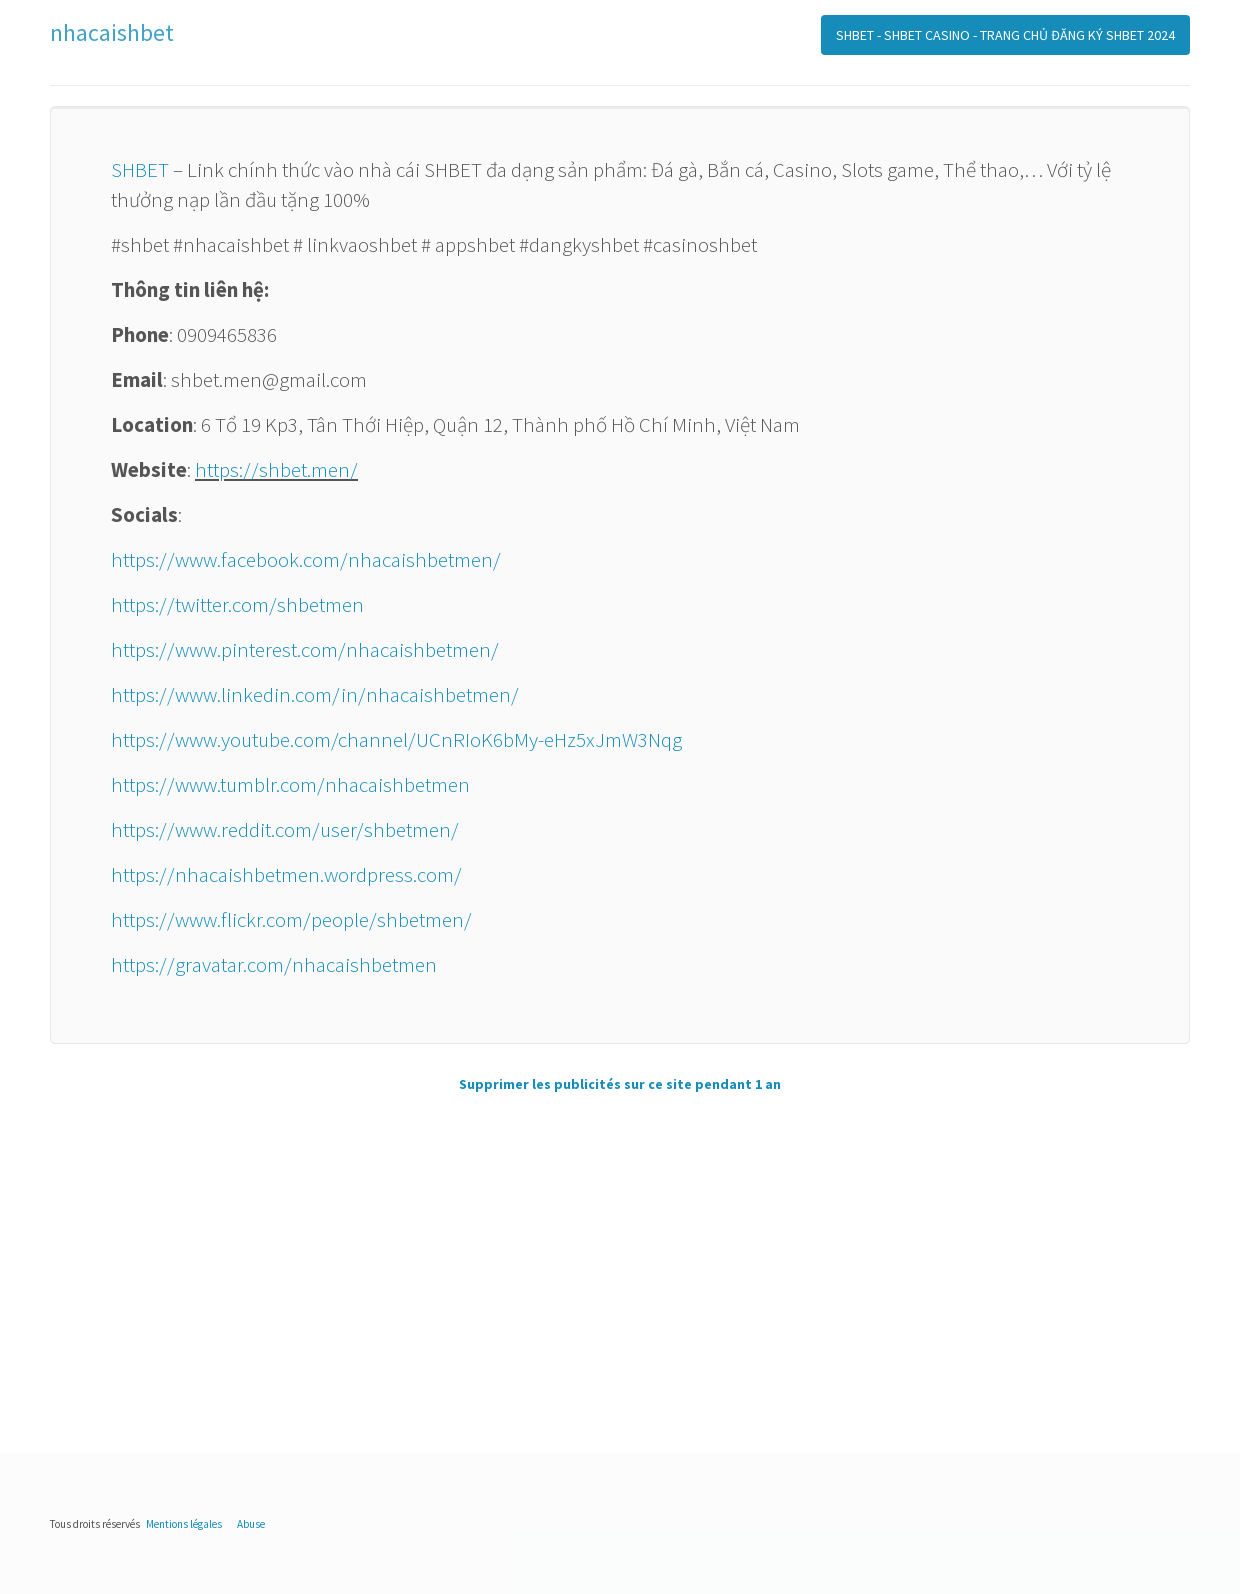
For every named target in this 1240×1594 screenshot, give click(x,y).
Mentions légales (184, 1524)
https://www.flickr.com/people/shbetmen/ (291, 919)
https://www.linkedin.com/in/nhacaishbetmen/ (315, 694)
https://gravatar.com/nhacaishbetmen (274, 964)
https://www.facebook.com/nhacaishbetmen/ (306, 559)
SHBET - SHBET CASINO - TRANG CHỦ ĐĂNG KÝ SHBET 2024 (1005, 35)
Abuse (251, 1524)
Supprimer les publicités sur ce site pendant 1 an (620, 1084)
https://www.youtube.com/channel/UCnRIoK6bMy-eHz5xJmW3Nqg (396, 739)
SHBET (140, 169)
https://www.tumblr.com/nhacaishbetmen (290, 784)
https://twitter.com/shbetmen (237, 604)
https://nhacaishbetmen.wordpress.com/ (286, 874)
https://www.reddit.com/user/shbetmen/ (285, 829)
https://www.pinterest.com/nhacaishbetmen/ (305, 649)
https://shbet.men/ (276, 469)
